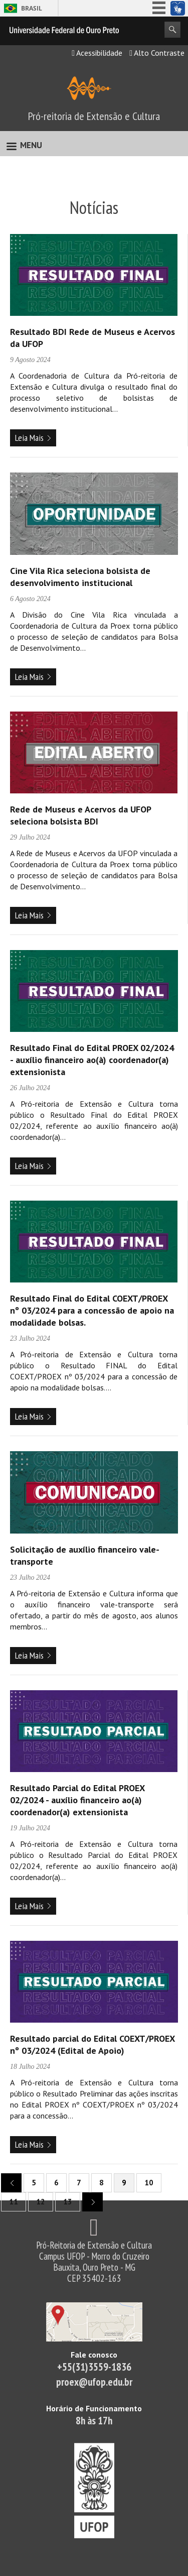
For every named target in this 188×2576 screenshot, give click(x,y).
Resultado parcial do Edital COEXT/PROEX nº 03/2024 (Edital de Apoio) (92, 2044)
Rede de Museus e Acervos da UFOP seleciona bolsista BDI (80, 815)
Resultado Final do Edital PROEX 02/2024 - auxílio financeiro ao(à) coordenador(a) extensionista (92, 1060)
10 (148, 2182)
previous (7, 2182)
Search (172, 30)
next (88, 2201)
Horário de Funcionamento (94, 2408)
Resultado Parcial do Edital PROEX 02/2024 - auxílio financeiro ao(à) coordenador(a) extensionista (77, 1800)
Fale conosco (94, 2355)
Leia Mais (29, 437)
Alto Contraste (156, 53)
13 (67, 2201)
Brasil (31, 8)
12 (40, 2201)
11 (13, 2201)
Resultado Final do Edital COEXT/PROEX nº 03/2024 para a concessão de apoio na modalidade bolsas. (92, 1310)
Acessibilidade (97, 53)
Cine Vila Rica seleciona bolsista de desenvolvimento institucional (80, 577)
